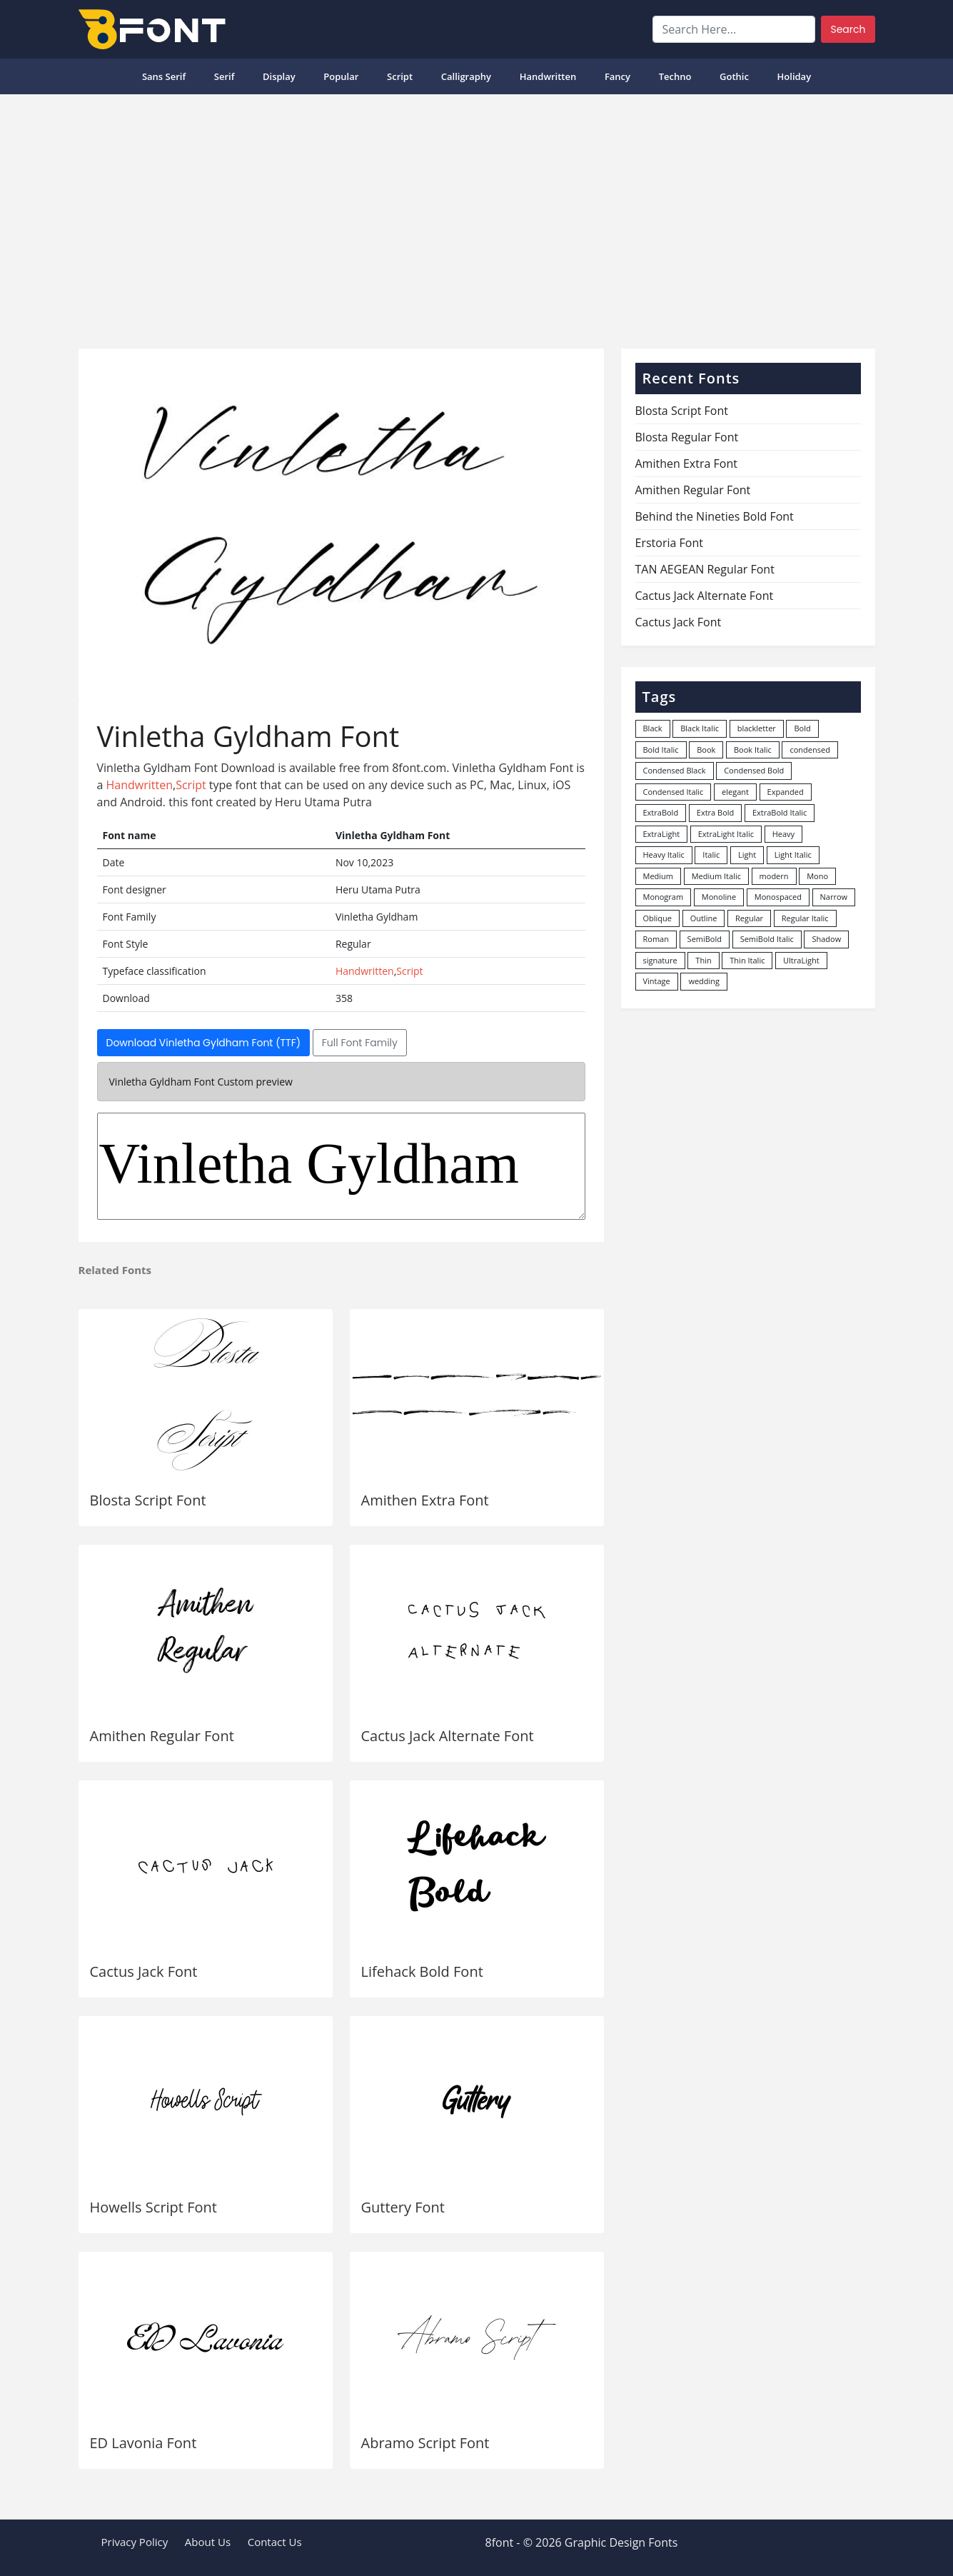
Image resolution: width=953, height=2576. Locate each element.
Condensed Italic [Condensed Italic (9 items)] (673, 791)
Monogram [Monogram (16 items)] (663, 896)
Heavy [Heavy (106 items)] (783, 833)
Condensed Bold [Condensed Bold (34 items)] (754, 770)
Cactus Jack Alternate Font (447, 1735)
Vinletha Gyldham (341, 1166)
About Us (208, 2542)
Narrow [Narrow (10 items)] (834, 896)
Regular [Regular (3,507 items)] (749, 918)
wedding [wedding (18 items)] (704, 981)
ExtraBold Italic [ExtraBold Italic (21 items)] (779, 812)
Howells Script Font (153, 2207)
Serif (224, 76)
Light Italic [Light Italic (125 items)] (793, 854)
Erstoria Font (669, 543)
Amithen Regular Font (162, 1735)
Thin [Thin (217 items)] (703, 960)
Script (400, 76)
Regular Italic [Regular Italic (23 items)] (805, 918)
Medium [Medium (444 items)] (658, 876)
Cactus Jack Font (144, 1971)
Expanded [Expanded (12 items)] (785, 791)
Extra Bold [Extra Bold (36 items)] (716, 812)
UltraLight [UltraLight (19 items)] (801, 960)
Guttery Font (403, 2207)
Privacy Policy (134, 2542)
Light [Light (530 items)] (747, 854)
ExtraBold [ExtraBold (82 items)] (661, 812)
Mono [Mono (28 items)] (817, 876)
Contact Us (275, 2542)
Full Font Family (360, 1043)
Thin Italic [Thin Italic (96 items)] (747, 960)
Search (847, 29)
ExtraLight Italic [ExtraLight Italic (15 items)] (726, 833)
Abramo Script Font (425, 2442)
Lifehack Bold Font (422, 1971)
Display (279, 76)
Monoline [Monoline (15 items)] (719, 896)
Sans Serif (164, 76)
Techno (675, 76)
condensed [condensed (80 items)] (810, 749)
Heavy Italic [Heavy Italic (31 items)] (664, 854)
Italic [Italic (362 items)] (711, 854)
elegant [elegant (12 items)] (735, 791)
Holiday (794, 76)
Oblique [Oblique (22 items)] (657, 918)
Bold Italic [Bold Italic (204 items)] (661, 749)
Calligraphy (466, 76)
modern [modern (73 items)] (774, 876)
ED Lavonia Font (143, 2442)
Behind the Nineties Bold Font (714, 516)
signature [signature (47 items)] (660, 960)
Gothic (734, 76)
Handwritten (548, 76)
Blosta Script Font (148, 1500)
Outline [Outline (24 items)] (703, 918)
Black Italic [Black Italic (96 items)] (699, 728)
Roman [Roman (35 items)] (656, 938)
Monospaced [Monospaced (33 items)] (778, 896)
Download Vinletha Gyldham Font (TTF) (203, 1043)
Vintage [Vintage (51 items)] (656, 981)
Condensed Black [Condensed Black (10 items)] (674, 770)
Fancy (617, 76)
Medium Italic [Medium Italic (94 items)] (716, 876)
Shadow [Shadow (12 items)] (826, 938)
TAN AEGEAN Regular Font (705, 569)
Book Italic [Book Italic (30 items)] (753, 749)
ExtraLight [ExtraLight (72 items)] (661, 833)
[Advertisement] (477, 216)
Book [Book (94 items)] (706, 749)
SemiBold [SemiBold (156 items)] (704, 938)
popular (340, 76)
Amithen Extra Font (425, 1500)
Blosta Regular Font (687, 437)
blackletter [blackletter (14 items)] (756, 728)
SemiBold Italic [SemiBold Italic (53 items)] (767, 938)
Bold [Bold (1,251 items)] (802, 728)
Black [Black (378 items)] (652, 728)
